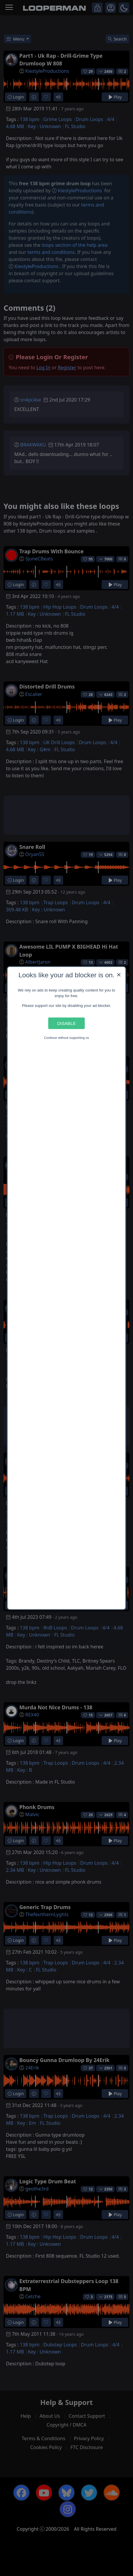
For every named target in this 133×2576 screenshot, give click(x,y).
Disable (66, 1023)
